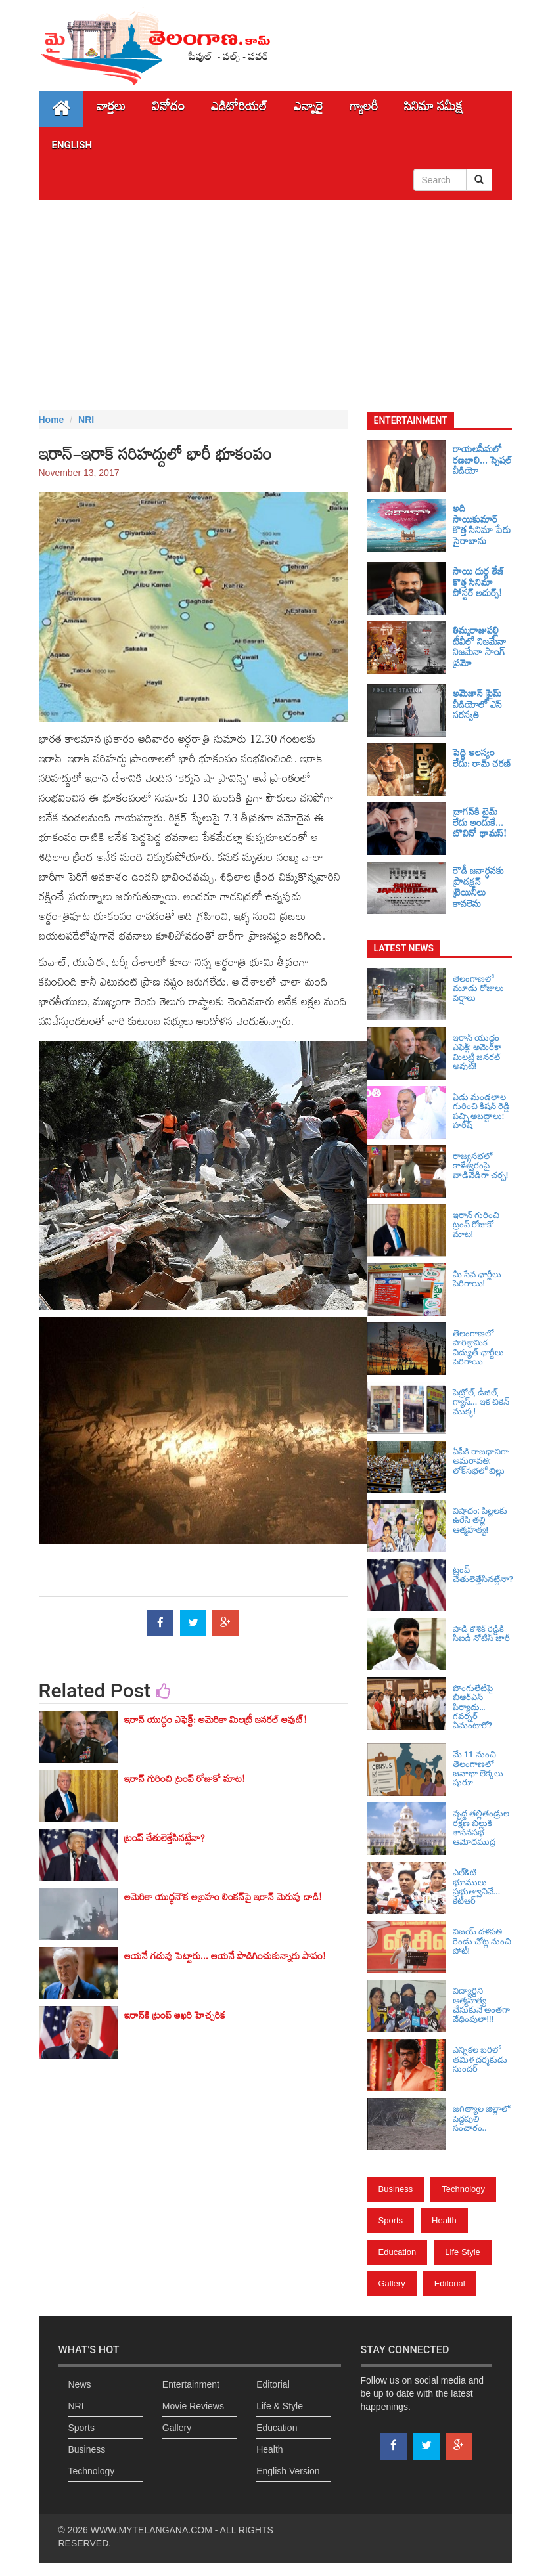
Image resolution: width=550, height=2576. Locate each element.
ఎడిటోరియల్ (239, 109)
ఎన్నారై (308, 109)
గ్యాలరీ (364, 109)
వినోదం (168, 109)
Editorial (449, 2283)
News (79, 2384)
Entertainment (190, 2384)
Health (444, 2220)
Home (51, 419)
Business (395, 2189)
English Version (288, 2471)
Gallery (391, 2283)
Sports (390, 2220)
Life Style (462, 2252)
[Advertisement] (275, 305)
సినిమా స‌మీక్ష (433, 109)
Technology (463, 2189)
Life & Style (279, 2406)
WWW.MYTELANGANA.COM (151, 2530)
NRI (86, 419)
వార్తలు (111, 109)
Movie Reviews (193, 2406)
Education (397, 2252)
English (72, 145)
